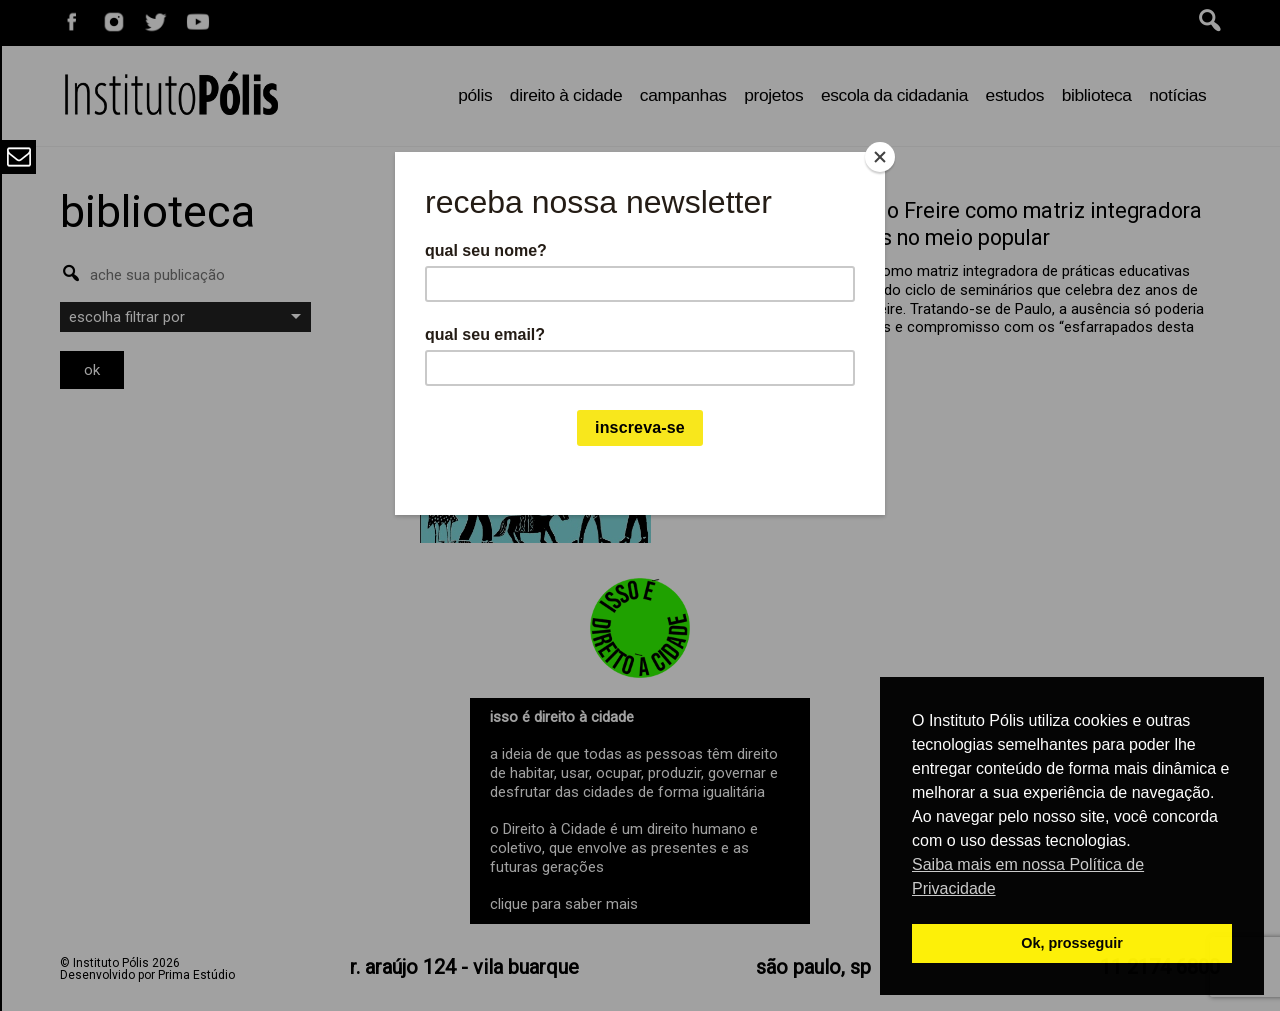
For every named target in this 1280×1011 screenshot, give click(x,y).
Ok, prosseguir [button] (1072, 943)
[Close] (880, 157)
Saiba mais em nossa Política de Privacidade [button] (1028, 876)
